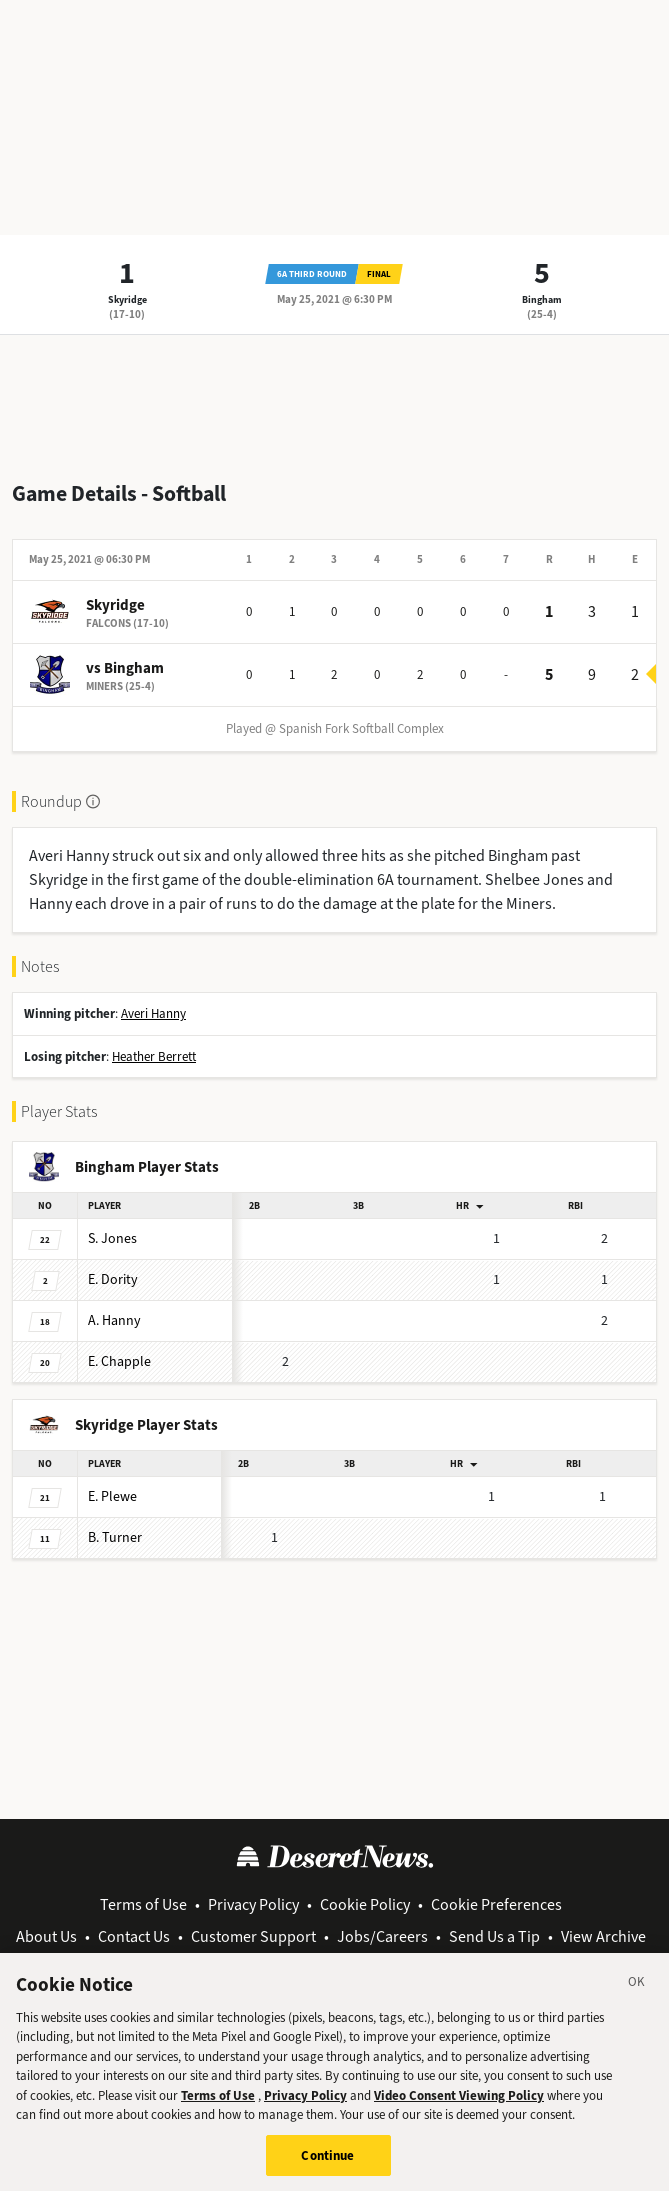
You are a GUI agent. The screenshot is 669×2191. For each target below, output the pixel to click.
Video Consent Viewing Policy (459, 2105)
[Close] (637, 1995)
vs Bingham (125, 668)
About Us (46, 1936)
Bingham (542, 299)
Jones (112, 1238)
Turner (115, 1537)
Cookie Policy (365, 1904)
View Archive (603, 1936)
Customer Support (253, 1936)
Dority (113, 1279)
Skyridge (127, 299)
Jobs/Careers (382, 1936)
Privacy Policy (253, 1904)
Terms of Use (143, 1904)
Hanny (114, 1320)
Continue (327, 2165)
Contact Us (134, 1936)
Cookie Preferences (496, 1904)
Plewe (112, 1496)
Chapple (119, 1361)
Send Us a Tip (494, 1936)
